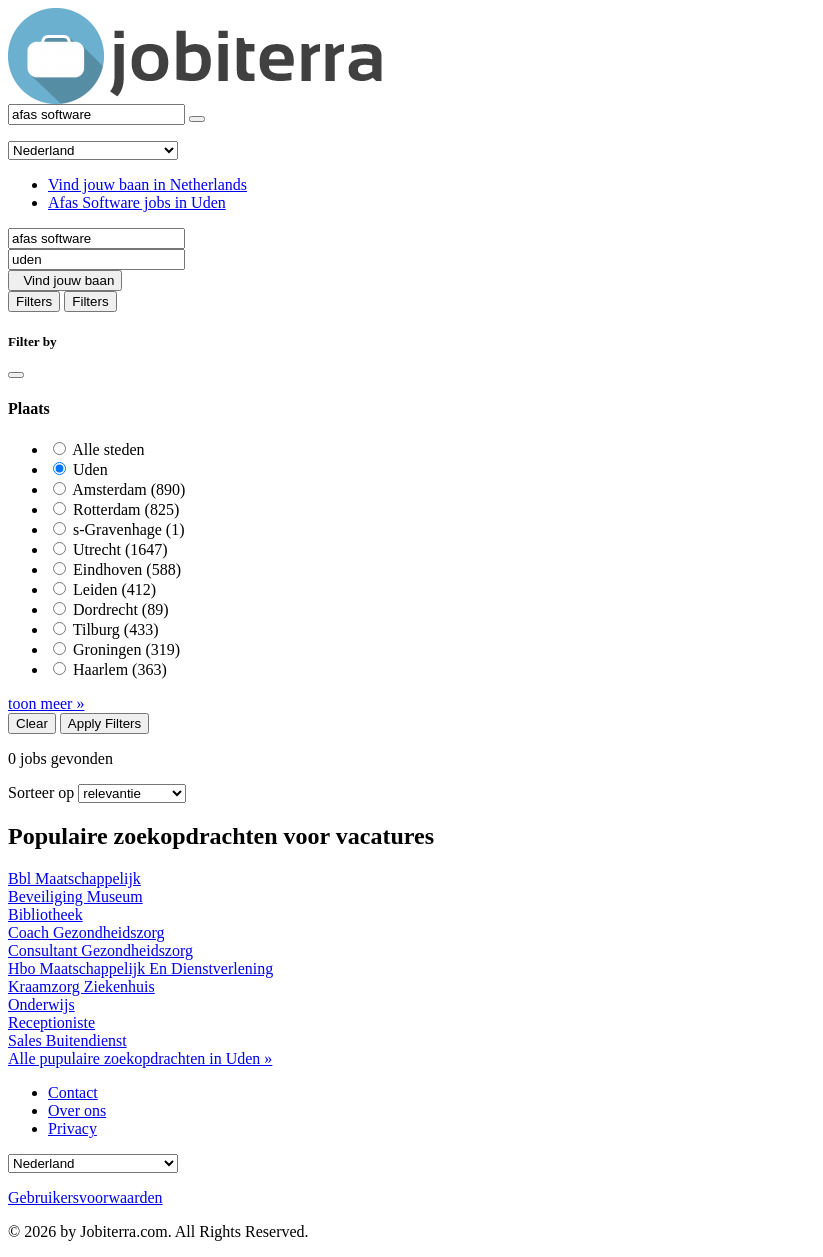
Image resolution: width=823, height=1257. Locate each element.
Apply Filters (104, 723)
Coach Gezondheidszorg (86, 932)
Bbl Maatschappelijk (74, 878)
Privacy (72, 1128)
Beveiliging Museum (75, 896)
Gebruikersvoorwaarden (85, 1197)
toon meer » (46, 703)
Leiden (114, 589)
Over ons (77, 1110)
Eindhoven (127, 569)
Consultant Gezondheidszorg (100, 950)
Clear (32, 723)
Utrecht (120, 549)
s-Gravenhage (129, 529)
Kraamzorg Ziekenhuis (81, 986)
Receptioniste (51, 1022)
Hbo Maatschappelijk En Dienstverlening (140, 968)
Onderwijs (41, 1004)
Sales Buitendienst (67, 1040)
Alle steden (108, 449)
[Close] (16, 375)
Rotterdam (126, 509)
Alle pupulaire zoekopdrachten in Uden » (140, 1058)
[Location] (96, 259)
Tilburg (116, 629)
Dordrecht (121, 609)
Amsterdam (128, 489)
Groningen (126, 649)
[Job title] (96, 238)
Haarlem (120, 669)
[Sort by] (132, 793)
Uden (90, 469)
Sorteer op (41, 792)
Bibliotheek (45, 914)
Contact (73, 1092)
